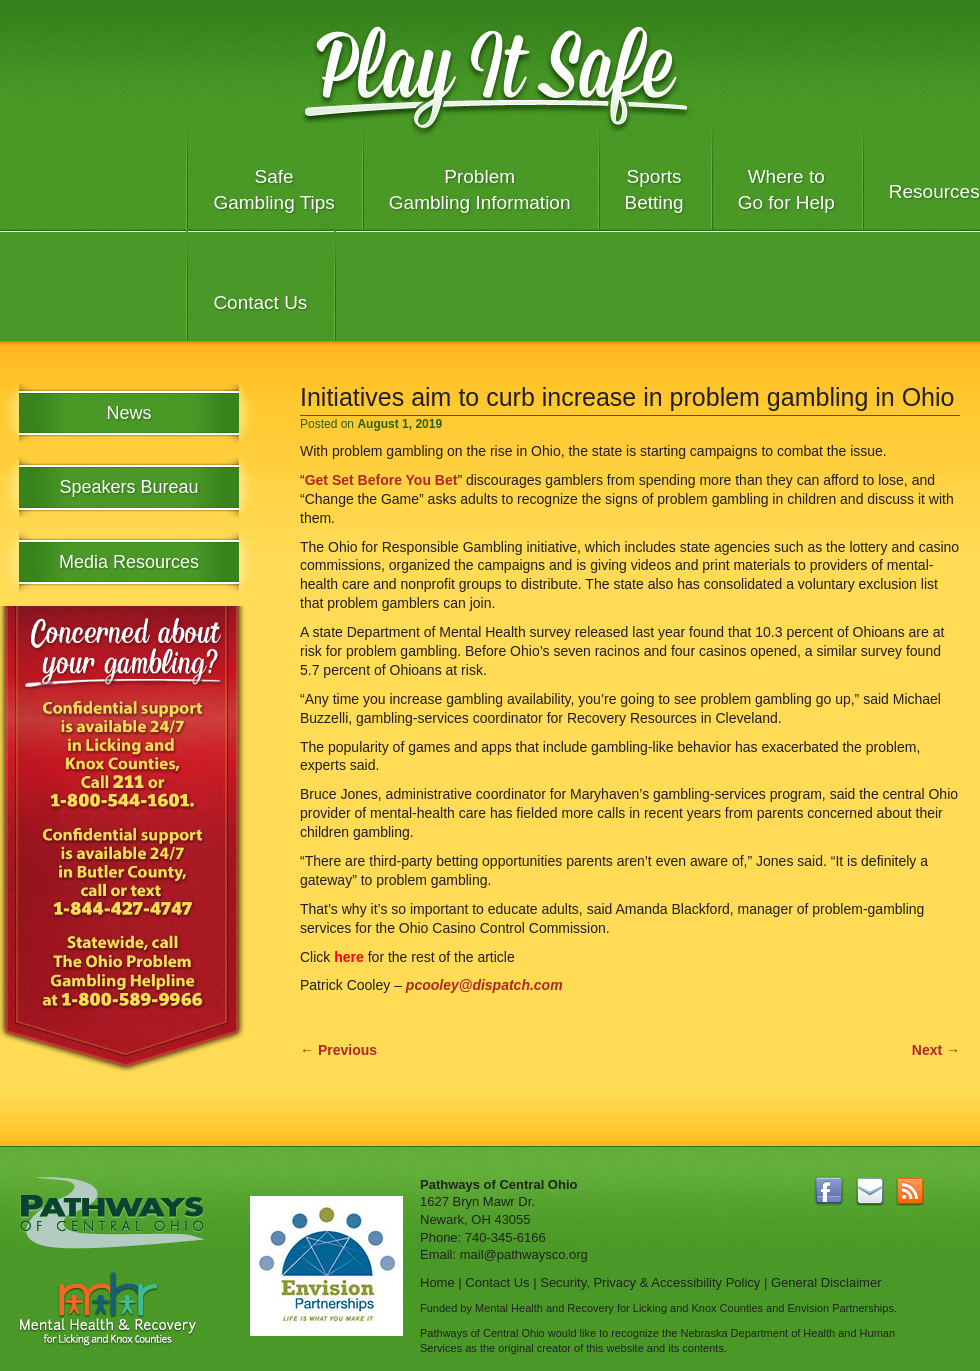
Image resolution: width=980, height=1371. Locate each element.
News (128, 413)
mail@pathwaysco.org (524, 1254)
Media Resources (129, 562)
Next (936, 1050)
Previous (338, 1050)
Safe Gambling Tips (273, 189)
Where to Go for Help (786, 189)
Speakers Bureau (128, 487)
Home (437, 1282)
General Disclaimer (826, 1282)
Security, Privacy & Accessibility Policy (650, 1282)
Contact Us (260, 302)
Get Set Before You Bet (381, 480)
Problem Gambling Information (480, 189)
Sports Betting (654, 189)
